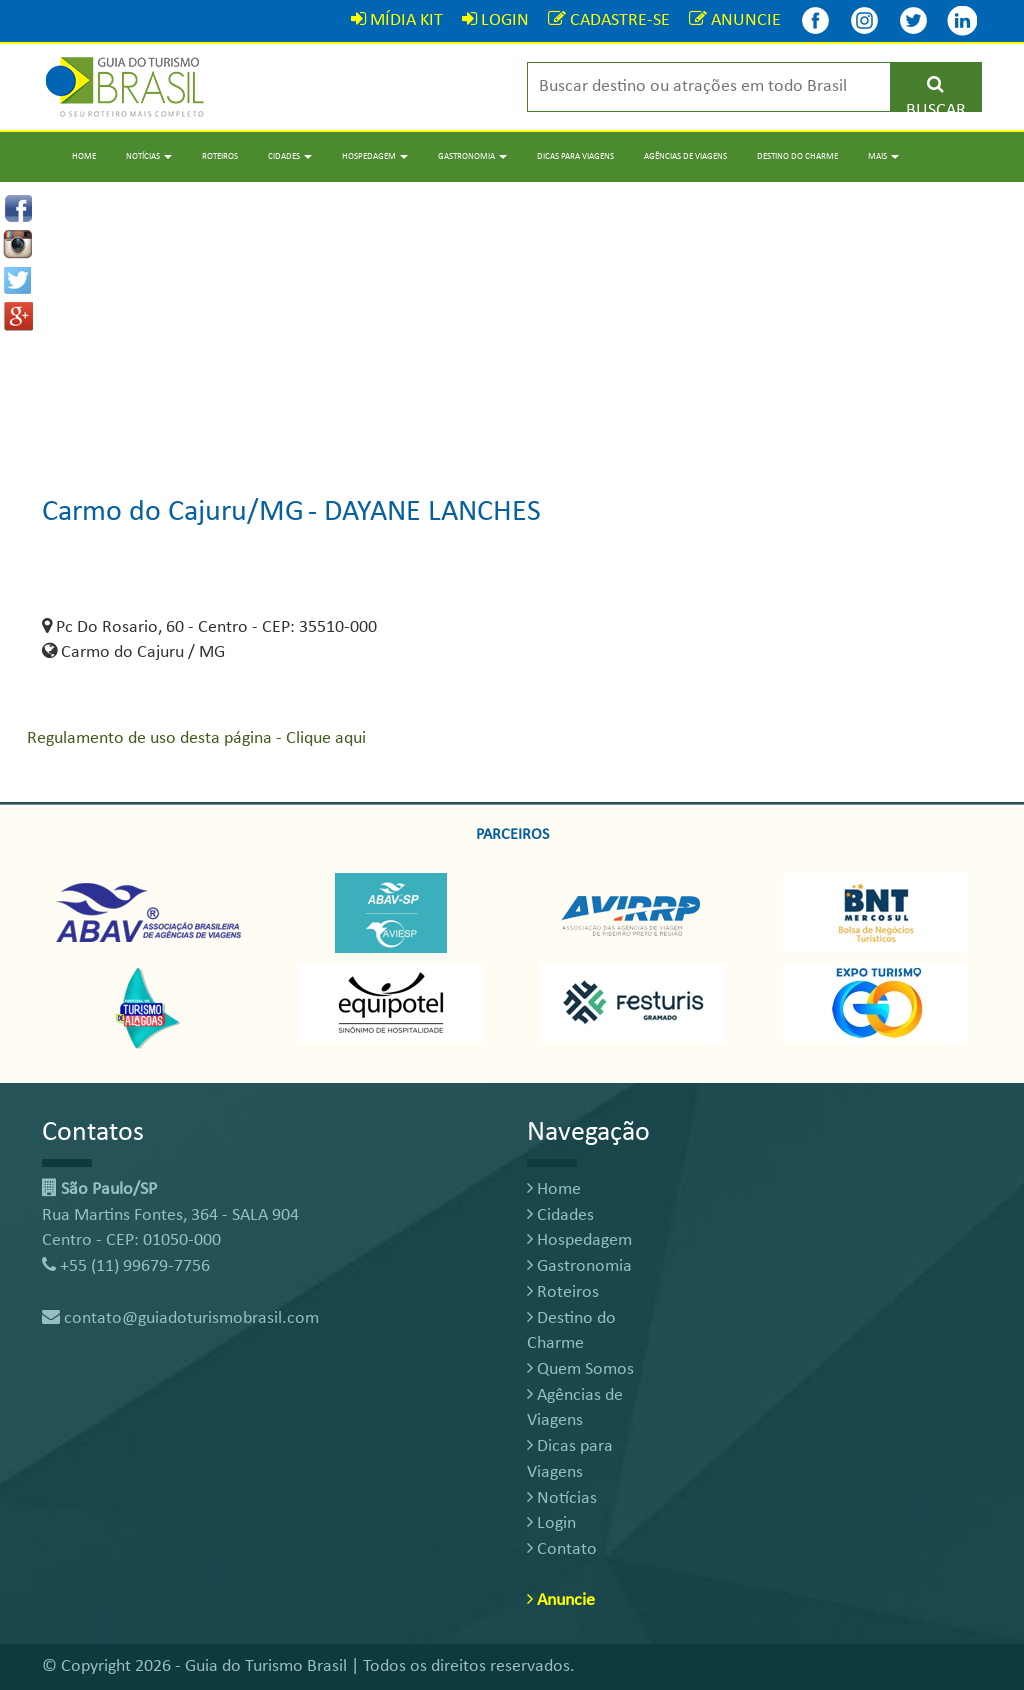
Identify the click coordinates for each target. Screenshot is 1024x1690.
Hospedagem (579, 1240)
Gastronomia (579, 1266)
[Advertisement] (512, 322)
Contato (562, 1549)
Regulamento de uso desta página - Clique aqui (196, 738)
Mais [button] (883, 156)
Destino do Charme (797, 156)
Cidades (560, 1215)
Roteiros (220, 156)
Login (551, 1523)
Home (84, 156)
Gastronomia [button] (472, 156)
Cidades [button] (290, 156)
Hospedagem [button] (375, 156)
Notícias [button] (149, 156)
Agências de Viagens (685, 156)
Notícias (562, 1498)
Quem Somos (580, 1369)
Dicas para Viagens (575, 156)
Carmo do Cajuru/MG (173, 512)
